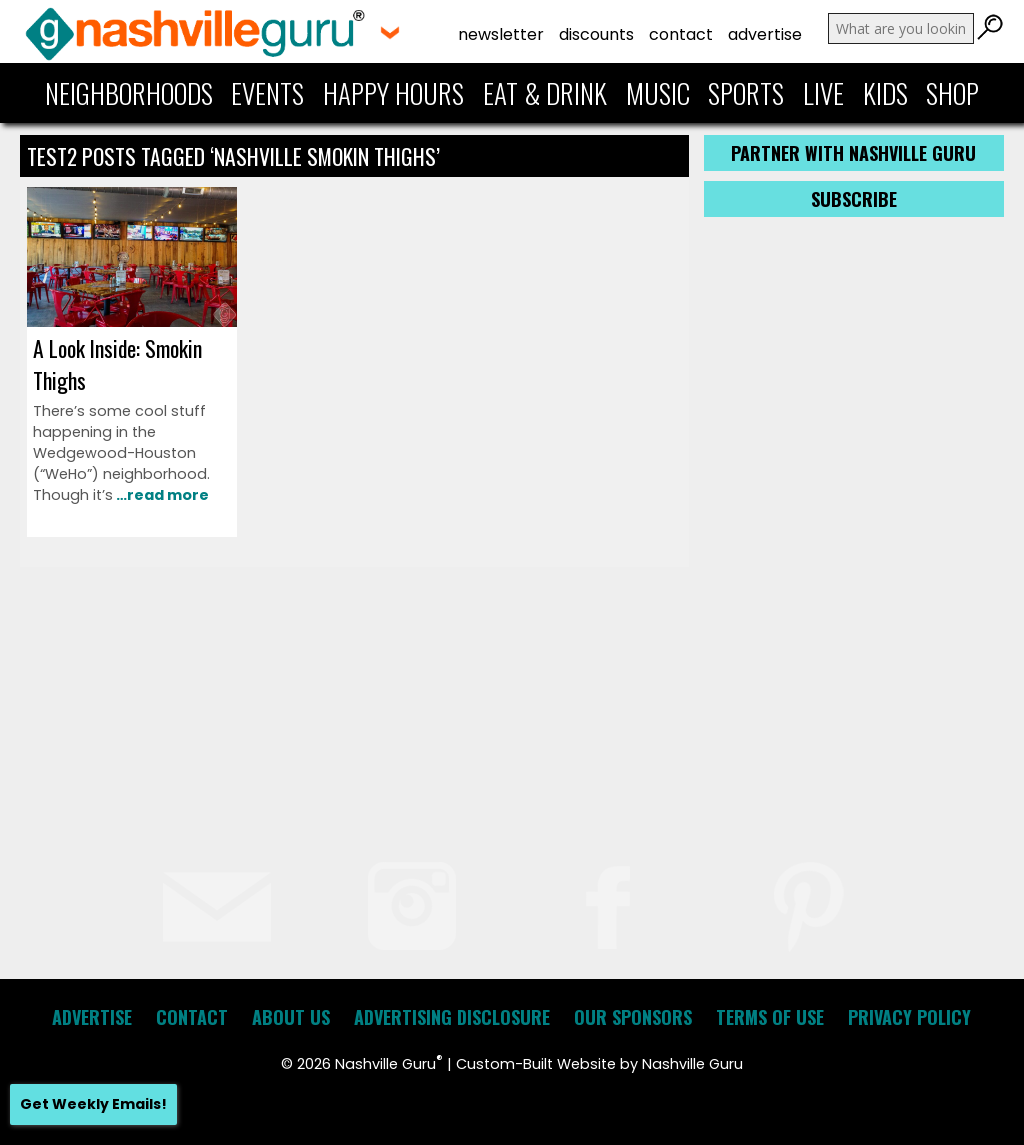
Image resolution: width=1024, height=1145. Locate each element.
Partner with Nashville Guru (853, 153)
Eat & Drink (545, 93)
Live (823, 93)
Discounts (596, 34)
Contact (681, 34)
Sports (746, 93)
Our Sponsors (633, 1017)
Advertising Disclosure (452, 1017)
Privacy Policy (909, 1017)
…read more (161, 495)
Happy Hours (393, 93)
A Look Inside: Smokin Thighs (117, 364)
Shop (952, 93)
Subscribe (854, 199)
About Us (291, 1017)
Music (658, 93)
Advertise (765, 34)
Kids (885, 93)
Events (267, 93)
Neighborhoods (129, 93)
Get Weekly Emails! (93, 1104)
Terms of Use (770, 1017)
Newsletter (501, 34)
